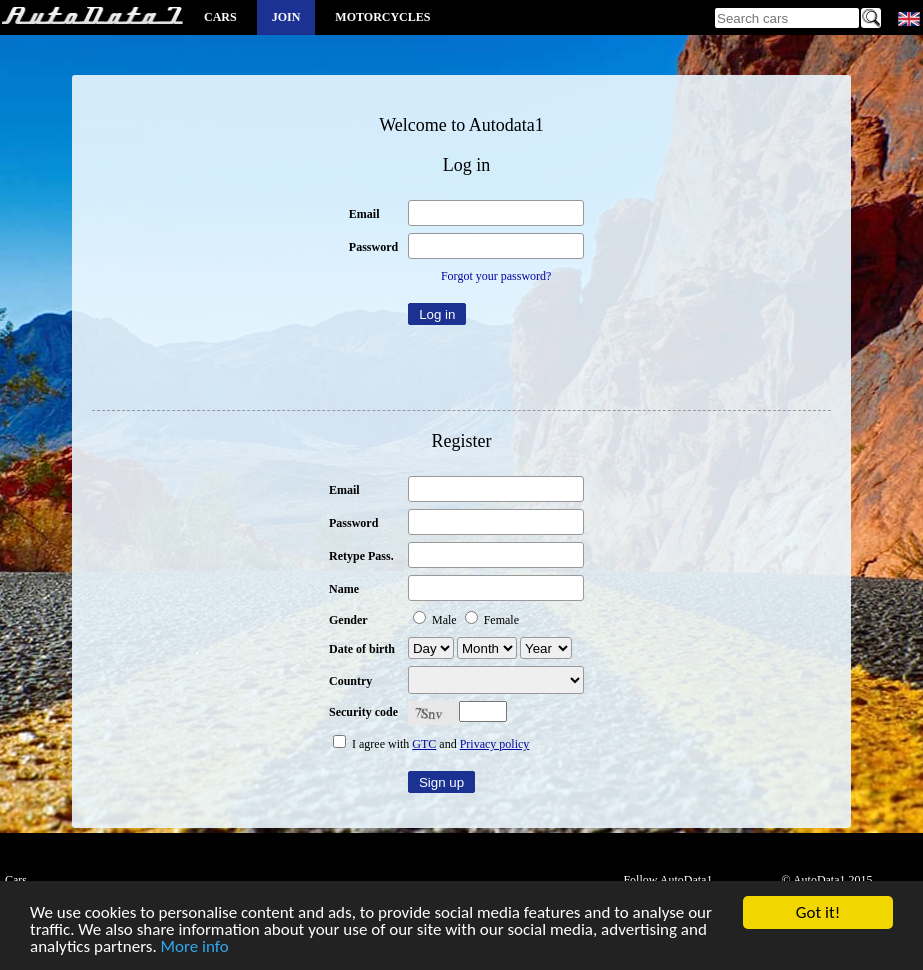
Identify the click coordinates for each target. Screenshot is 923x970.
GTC (424, 744)
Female (492, 620)
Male (436, 620)
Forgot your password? (496, 276)
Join (286, 17)
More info (195, 947)
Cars (220, 17)
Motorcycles (382, 17)
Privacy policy (495, 744)
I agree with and (431, 744)
